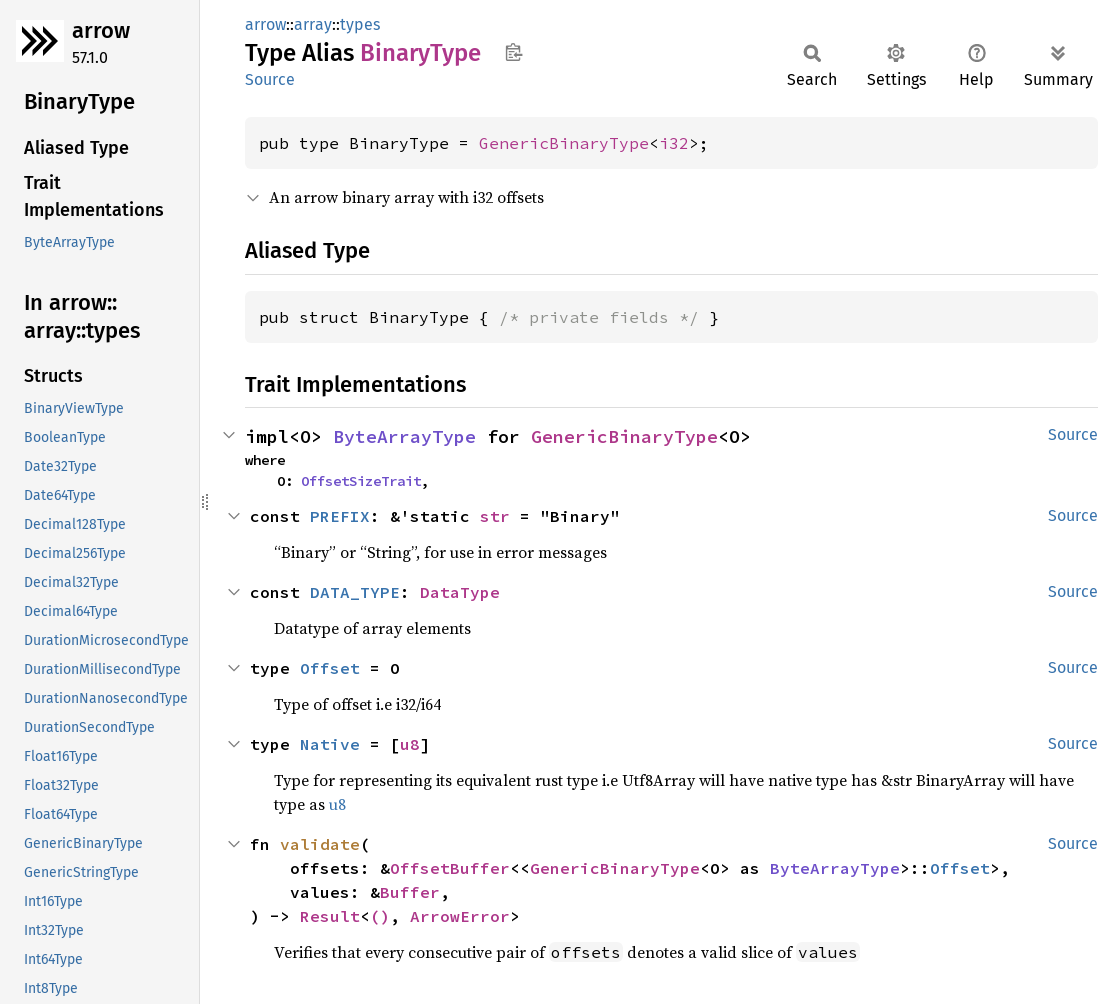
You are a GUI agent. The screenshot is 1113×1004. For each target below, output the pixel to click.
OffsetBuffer (450, 868)
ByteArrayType (404, 436)
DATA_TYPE (355, 592)
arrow (101, 30)
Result (330, 916)
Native (330, 744)
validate (320, 844)
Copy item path (513, 52)
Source (270, 79)
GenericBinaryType (564, 143)
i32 (674, 143)
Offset (330, 668)
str (495, 516)
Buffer (410, 892)
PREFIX (340, 516)
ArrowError (460, 916)
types (360, 24)
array (313, 24)
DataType (460, 592)
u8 (410, 744)
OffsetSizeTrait (361, 481)
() (380, 916)
